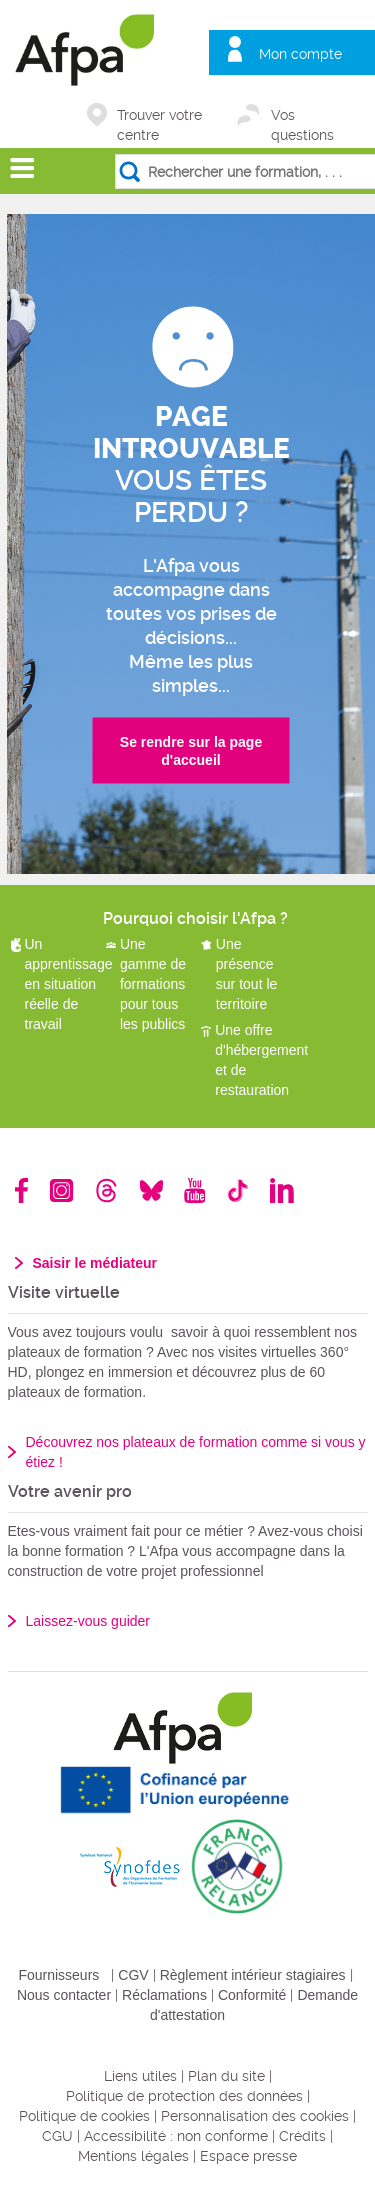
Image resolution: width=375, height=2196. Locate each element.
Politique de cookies (84, 2116)
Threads (106, 1190)
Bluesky (151, 1190)
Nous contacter (64, 1995)
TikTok (237, 1190)
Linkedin (282, 1190)
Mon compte (300, 54)
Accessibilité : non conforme (176, 2136)
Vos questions (302, 116)
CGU (57, 2136)
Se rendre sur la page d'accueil (191, 751)
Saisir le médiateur (95, 1263)
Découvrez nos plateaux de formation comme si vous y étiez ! (196, 1452)
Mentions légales (133, 2156)
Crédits (302, 2136)
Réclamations (164, 1995)
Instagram (61, 1190)
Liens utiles (140, 2076)
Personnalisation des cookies (255, 2116)
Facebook (22, 1190)
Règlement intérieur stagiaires (253, 1975)
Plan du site (226, 2076)
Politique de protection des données (184, 2096)
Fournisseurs (58, 1975)
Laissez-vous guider (88, 1621)
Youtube (194, 1190)
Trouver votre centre (159, 116)
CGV (133, 1975)
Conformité (252, 1995)
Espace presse (248, 2156)
